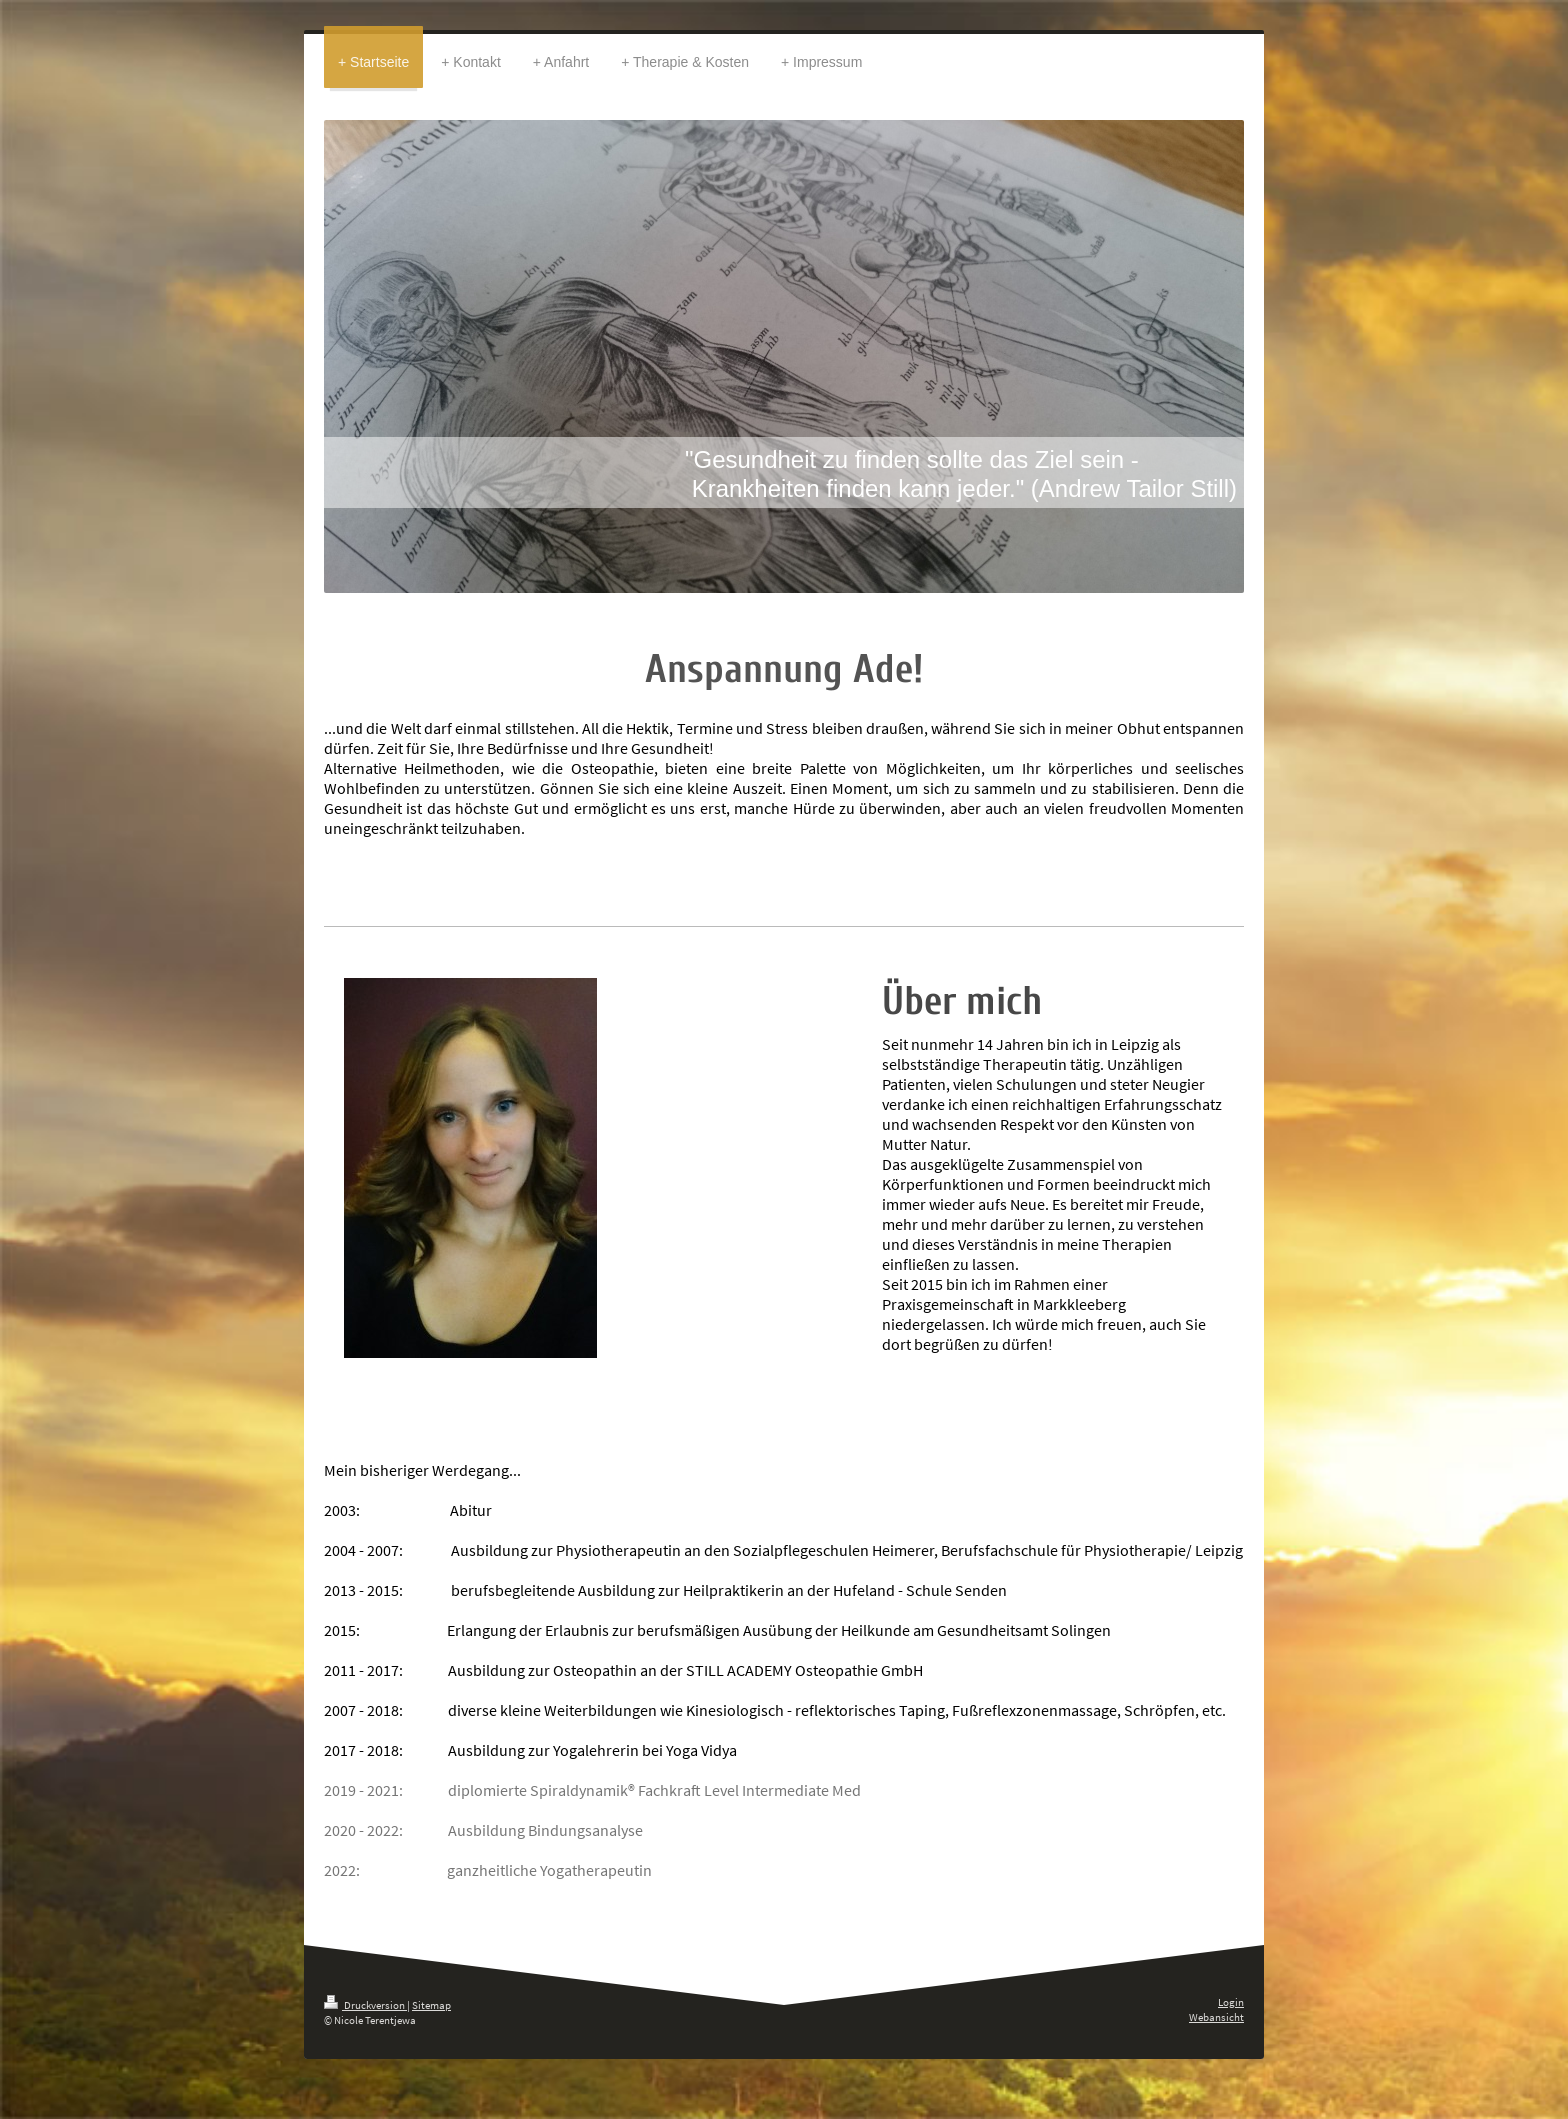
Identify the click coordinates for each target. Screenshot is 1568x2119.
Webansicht (1216, 2017)
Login (1231, 2002)
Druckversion (365, 2005)
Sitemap (431, 2005)
